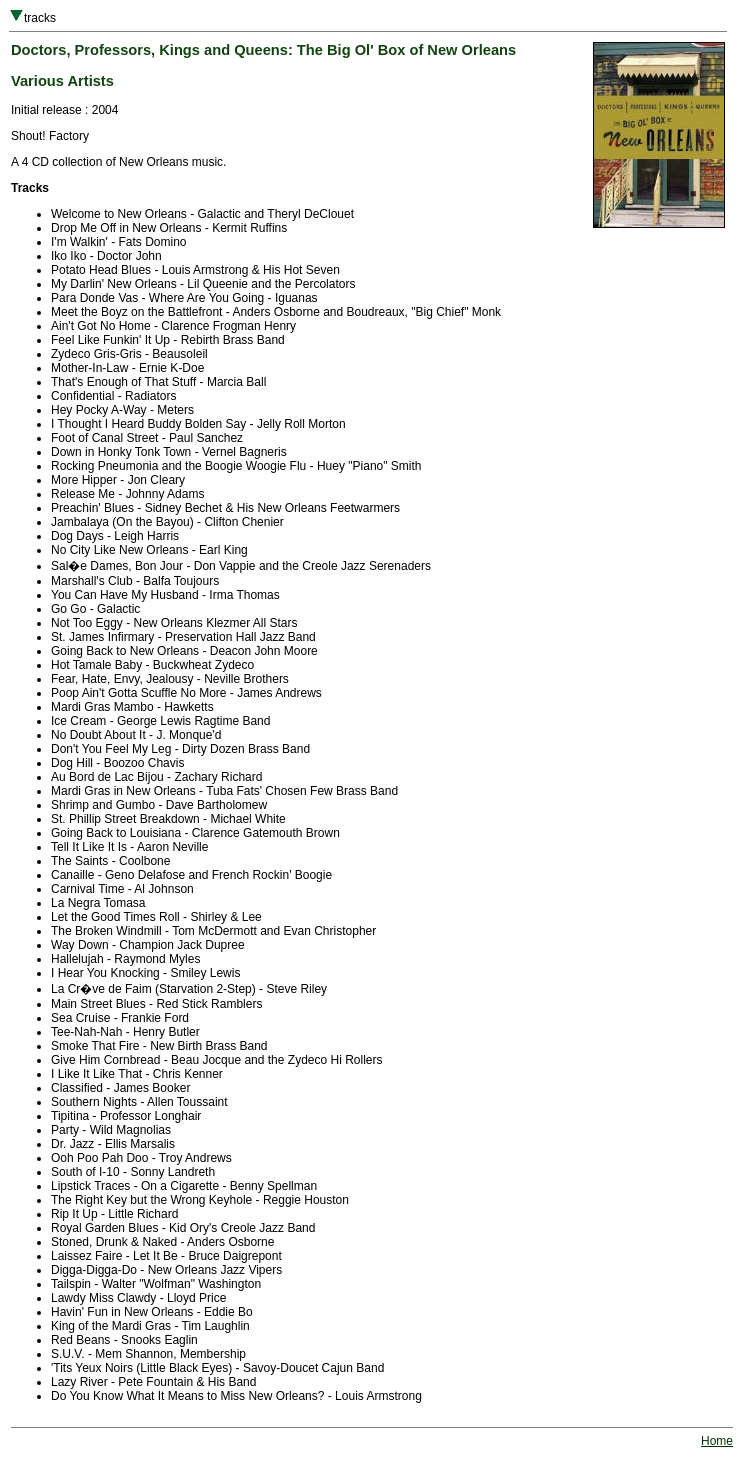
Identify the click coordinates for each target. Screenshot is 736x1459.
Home (717, 1441)
